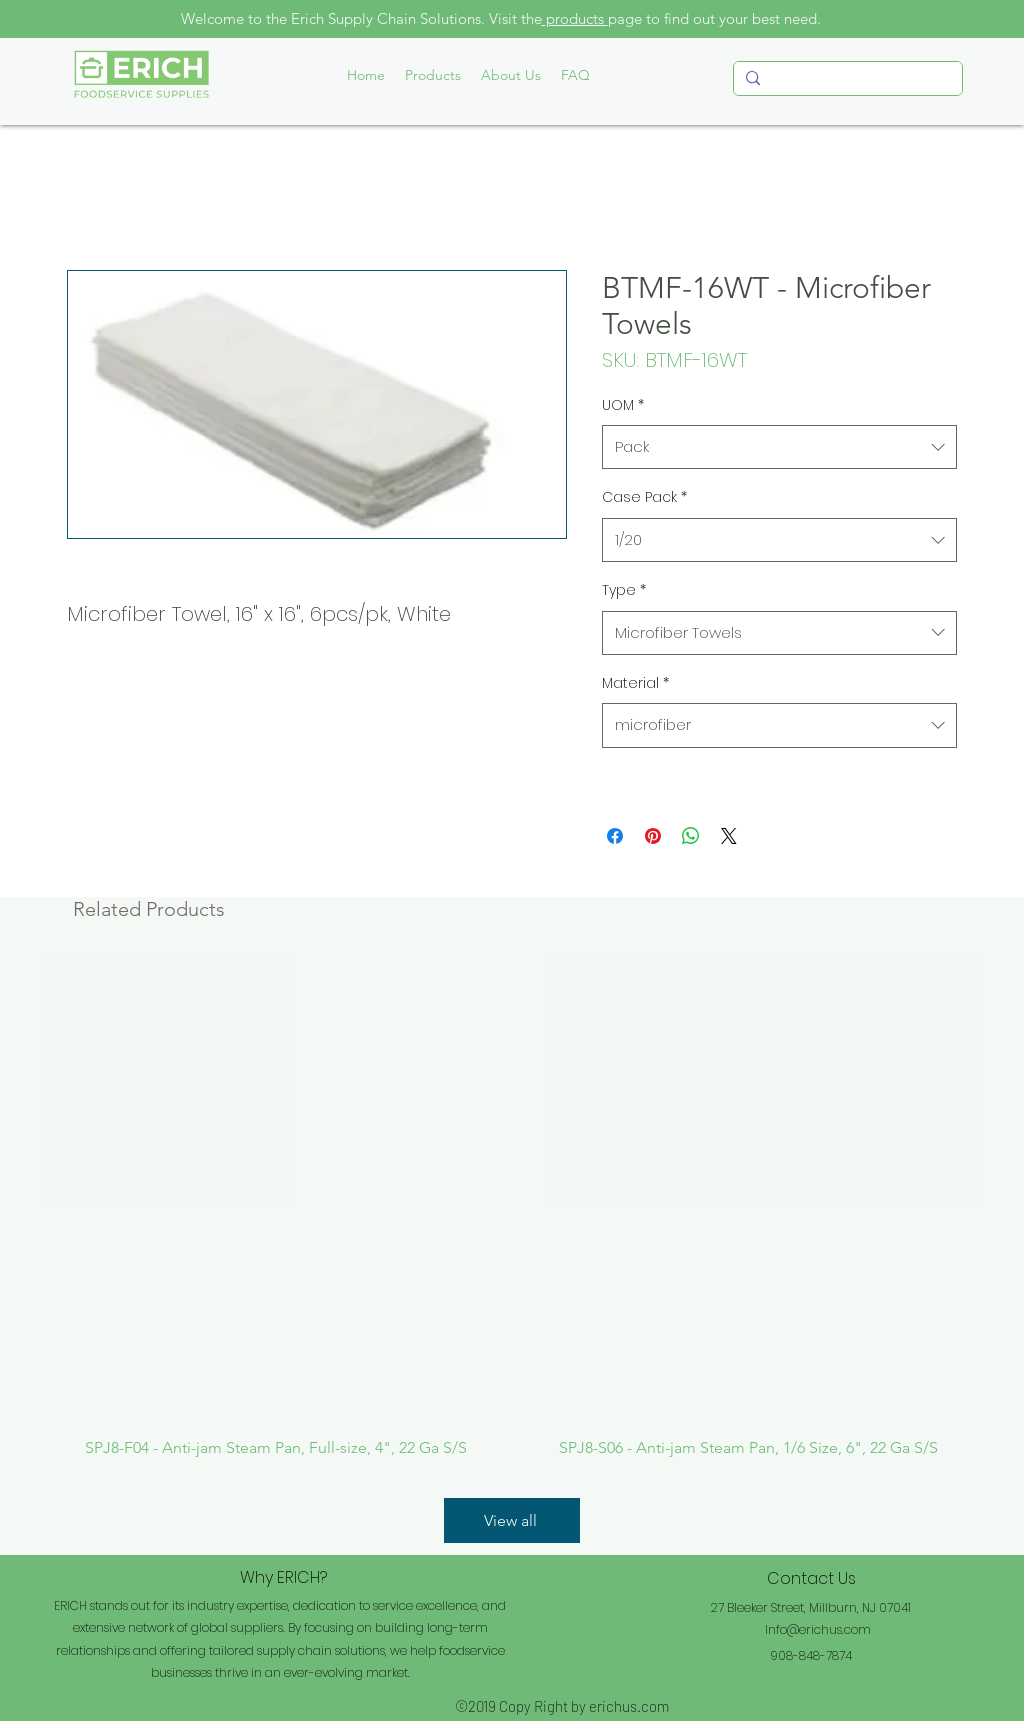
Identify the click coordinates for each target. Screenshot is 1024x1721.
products (575, 18)
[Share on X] (729, 836)
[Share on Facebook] (615, 836)
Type (624, 590)
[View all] (512, 1520)
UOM (623, 405)
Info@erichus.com (818, 1629)
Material (635, 683)
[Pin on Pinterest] (653, 836)
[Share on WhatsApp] (691, 836)
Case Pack (644, 497)
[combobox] (779, 447)
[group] (512, 1205)
